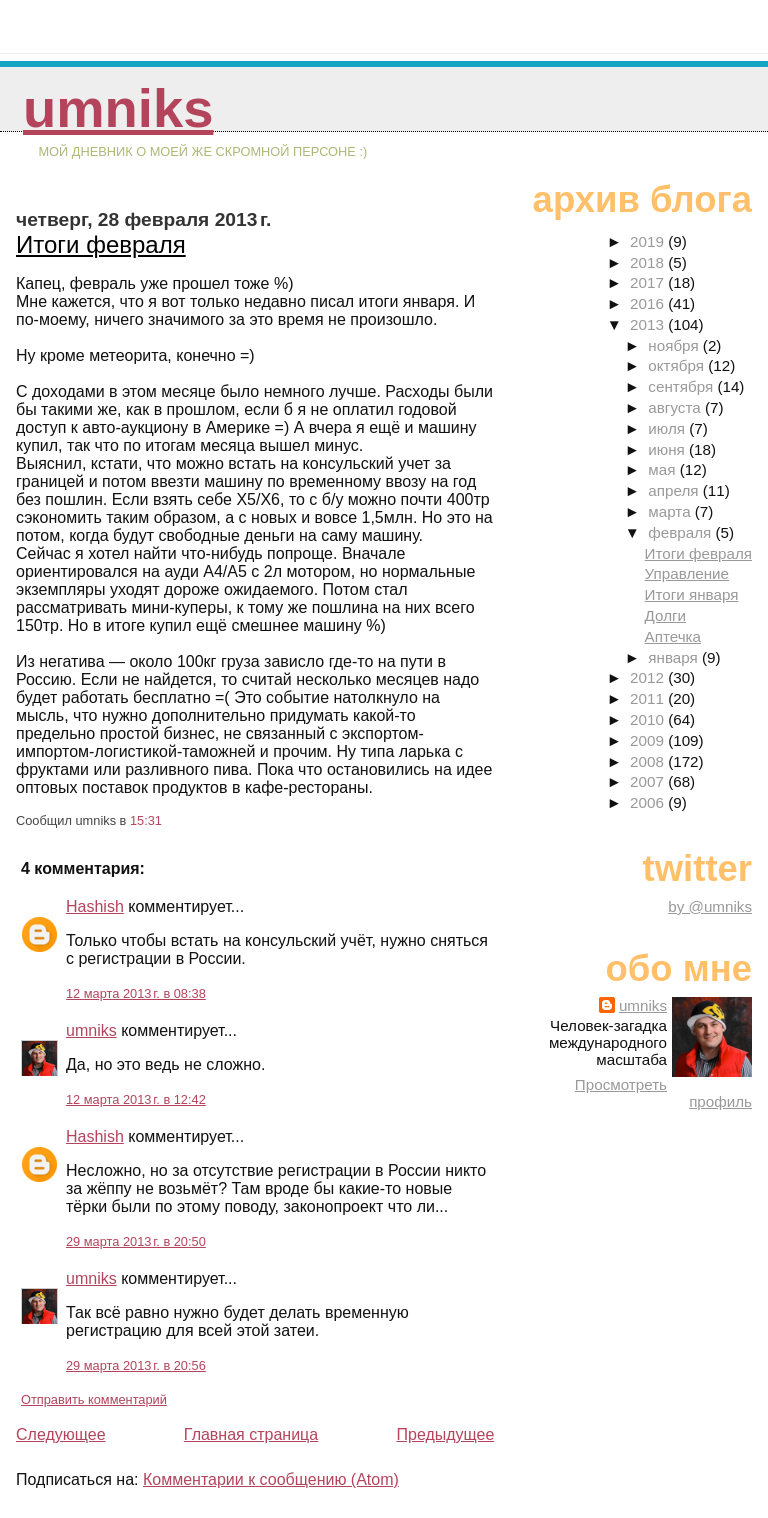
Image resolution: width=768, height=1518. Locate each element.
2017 (649, 282)
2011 (649, 698)
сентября (682, 386)
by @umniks (710, 906)
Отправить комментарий (94, 1399)
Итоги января (692, 594)
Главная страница (251, 1434)
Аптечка (673, 636)
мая (663, 469)
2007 (649, 781)
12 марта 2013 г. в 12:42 (136, 1099)
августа (676, 407)
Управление (687, 573)
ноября (675, 345)
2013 (649, 324)
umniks (118, 108)
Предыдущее (445, 1434)
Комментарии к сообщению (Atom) (271, 1479)
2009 (649, 740)
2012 (649, 677)
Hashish (95, 906)
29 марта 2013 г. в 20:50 (136, 1241)
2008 (649, 761)
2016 (649, 303)
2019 (649, 241)
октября (678, 365)
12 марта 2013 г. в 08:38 (136, 993)
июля (668, 428)
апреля (675, 490)
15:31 (146, 820)
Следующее (61, 1434)
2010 (649, 719)
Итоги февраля (101, 244)
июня (668, 449)
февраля (681, 532)
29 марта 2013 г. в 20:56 (136, 1365)
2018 (649, 262)
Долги (665, 615)
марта (671, 511)
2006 (649, 802)
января (675, 657)
